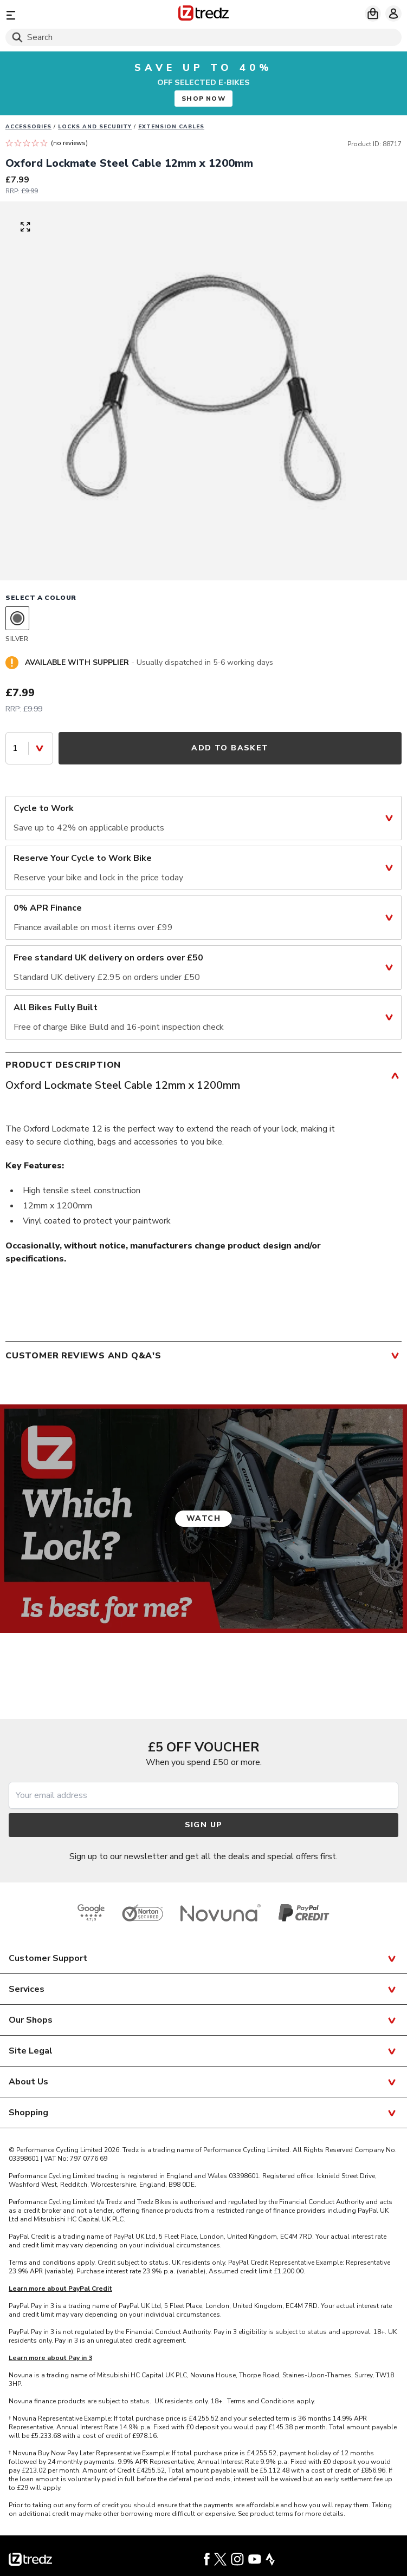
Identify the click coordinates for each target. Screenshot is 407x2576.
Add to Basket (229, 748)
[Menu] (69, 14)
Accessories (28, 126)
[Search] (203, 37)
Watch (203, 1518)
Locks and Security (95, 126)
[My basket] (373, 13)
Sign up (204, 1825)
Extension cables (171, 126)
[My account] (393, 13)
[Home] (203, 14)
